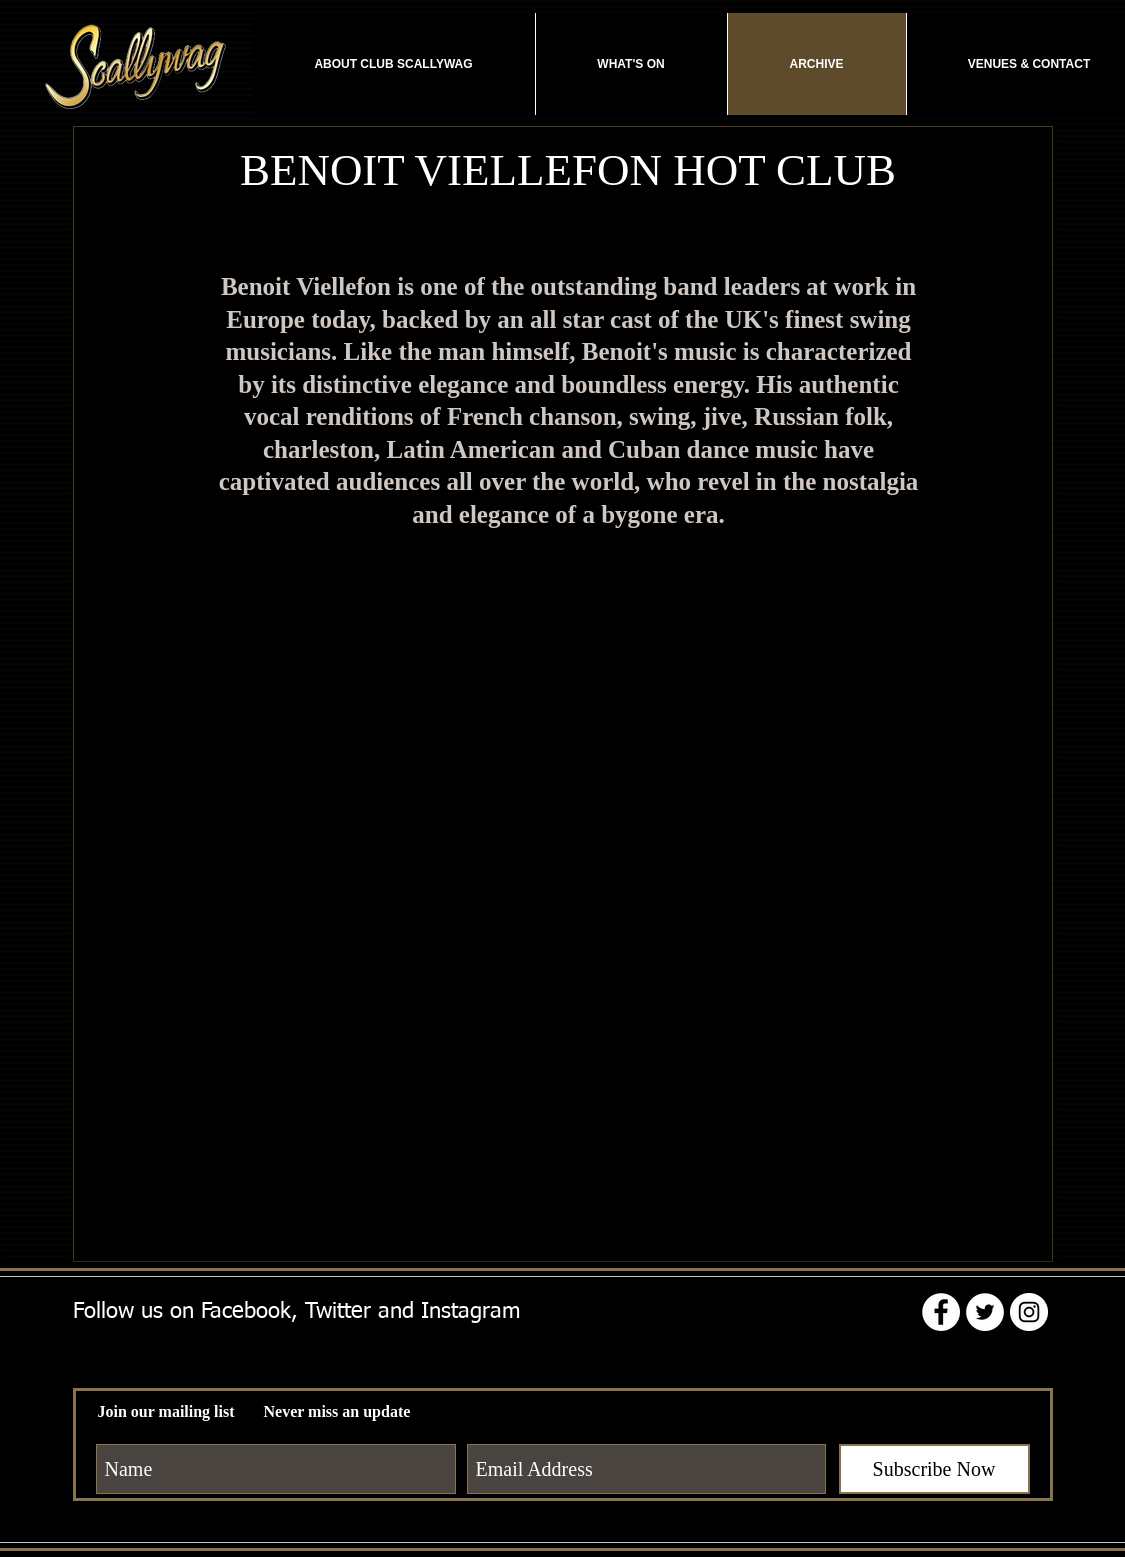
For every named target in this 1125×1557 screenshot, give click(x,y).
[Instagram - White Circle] (1029, 1312)
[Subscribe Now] (934, 1469)
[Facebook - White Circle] (941, 1312)
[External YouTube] (568, 774)
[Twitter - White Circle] (985, 1312)
